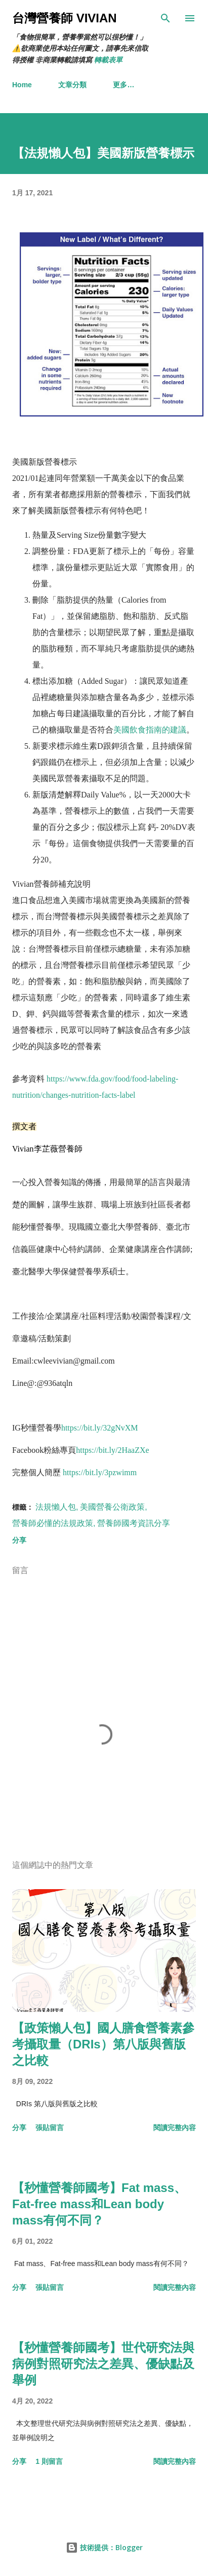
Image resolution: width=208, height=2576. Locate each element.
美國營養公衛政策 (112, 1507)
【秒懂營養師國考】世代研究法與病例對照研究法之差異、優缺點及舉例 (103, 2364)
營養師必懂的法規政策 (52, 1523)
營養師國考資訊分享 (133, 1523)
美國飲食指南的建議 (149, 729)
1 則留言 (49, 2461)
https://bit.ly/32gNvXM (99, 1427)
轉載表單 (108, 59)
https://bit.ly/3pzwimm (100, 1472)
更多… (123, 85)
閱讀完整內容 (174, 2128)
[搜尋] (165, 18)
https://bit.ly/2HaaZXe (112, 1450)
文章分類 (72, 85)
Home (22, 85)
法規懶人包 (55, 1507)
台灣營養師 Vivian (64, 18)
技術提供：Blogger (104, 2547)
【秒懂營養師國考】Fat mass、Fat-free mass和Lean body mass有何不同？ (99, 2204)
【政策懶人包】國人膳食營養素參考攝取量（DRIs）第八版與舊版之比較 (103, 2044)
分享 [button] (19, 1540)
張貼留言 (49, 2128)
